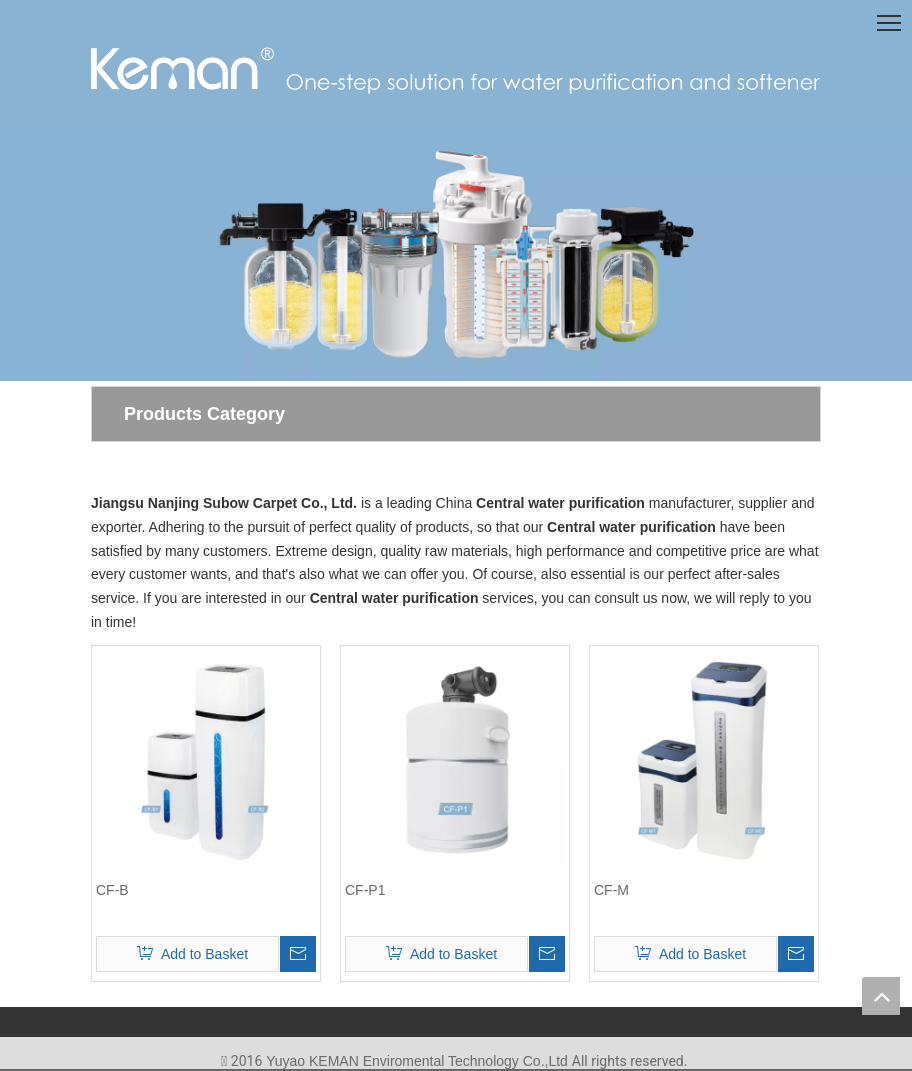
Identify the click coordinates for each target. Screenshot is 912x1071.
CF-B (112, 890)
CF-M (611, 890)
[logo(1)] (456, 68)
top (881, 996)
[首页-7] (456, 258)
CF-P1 (365, 890)
